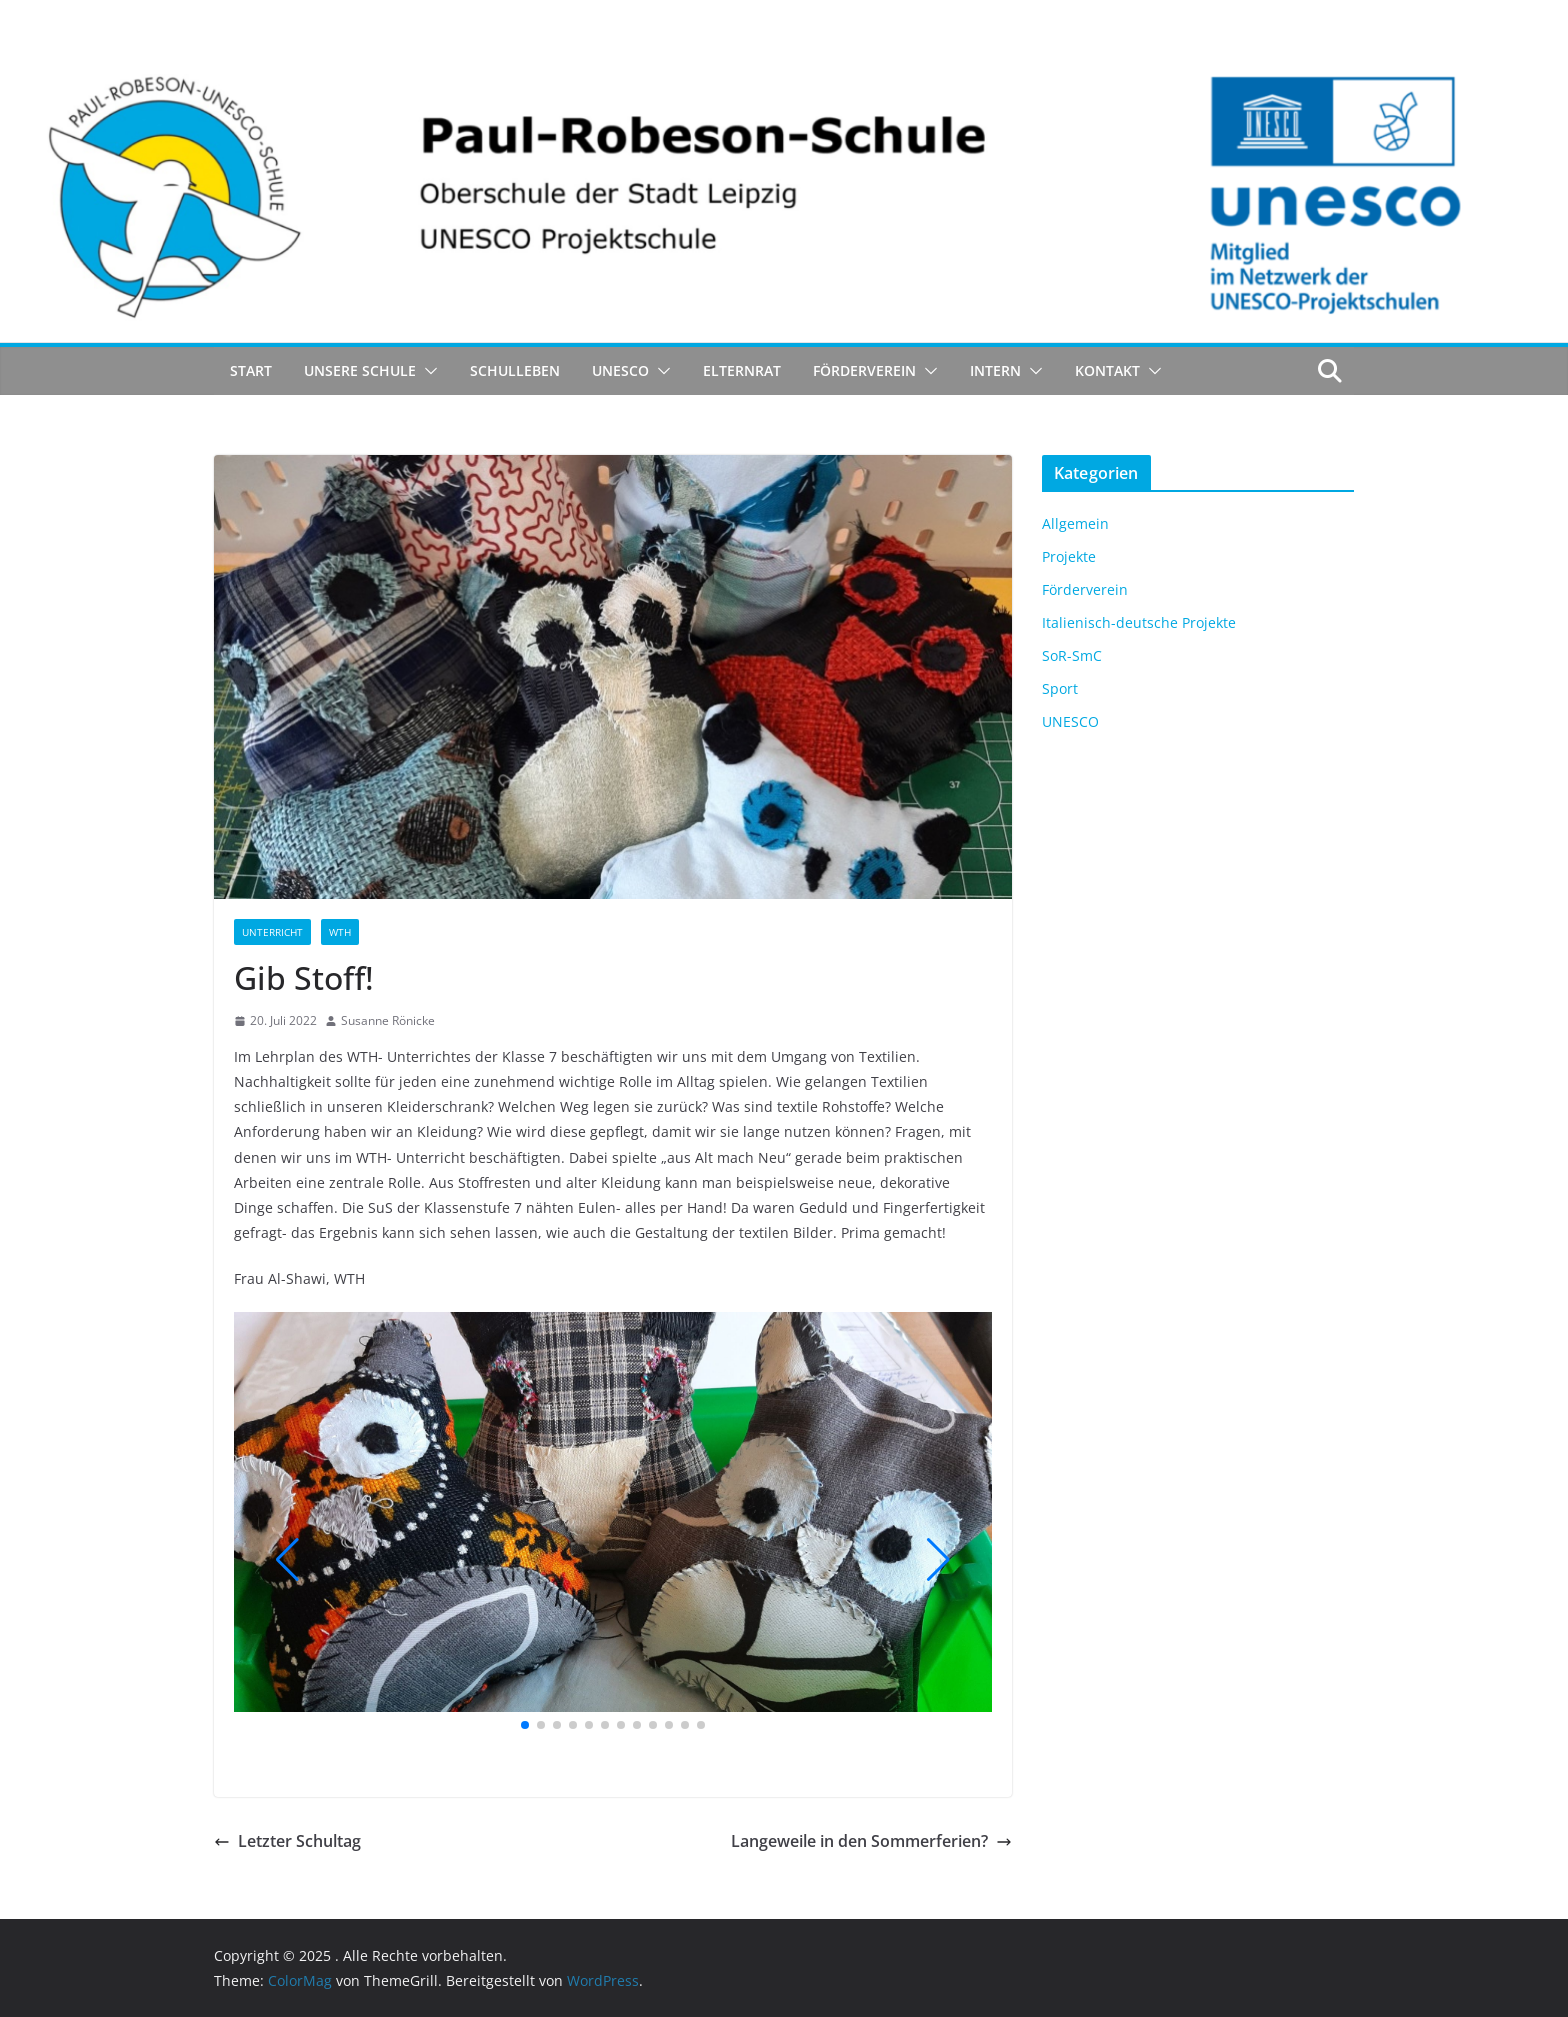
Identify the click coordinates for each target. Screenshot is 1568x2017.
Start (251, 370)
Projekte (1069, 556)
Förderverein (864, 370)
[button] (427, 371)
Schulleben (515, 370)
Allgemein (1075, 523)
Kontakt (1107, 370)
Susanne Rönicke (388, 1020)
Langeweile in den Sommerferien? (871, 1841)
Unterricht (272, 932)
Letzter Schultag (287, 1841)
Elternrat (742, 370)
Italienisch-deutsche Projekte (1139, 622)
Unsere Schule (360, 370)
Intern (995, 370)
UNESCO (620, 370)
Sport (1060, 688)
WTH (340, 932)
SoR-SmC (1072, 655)
